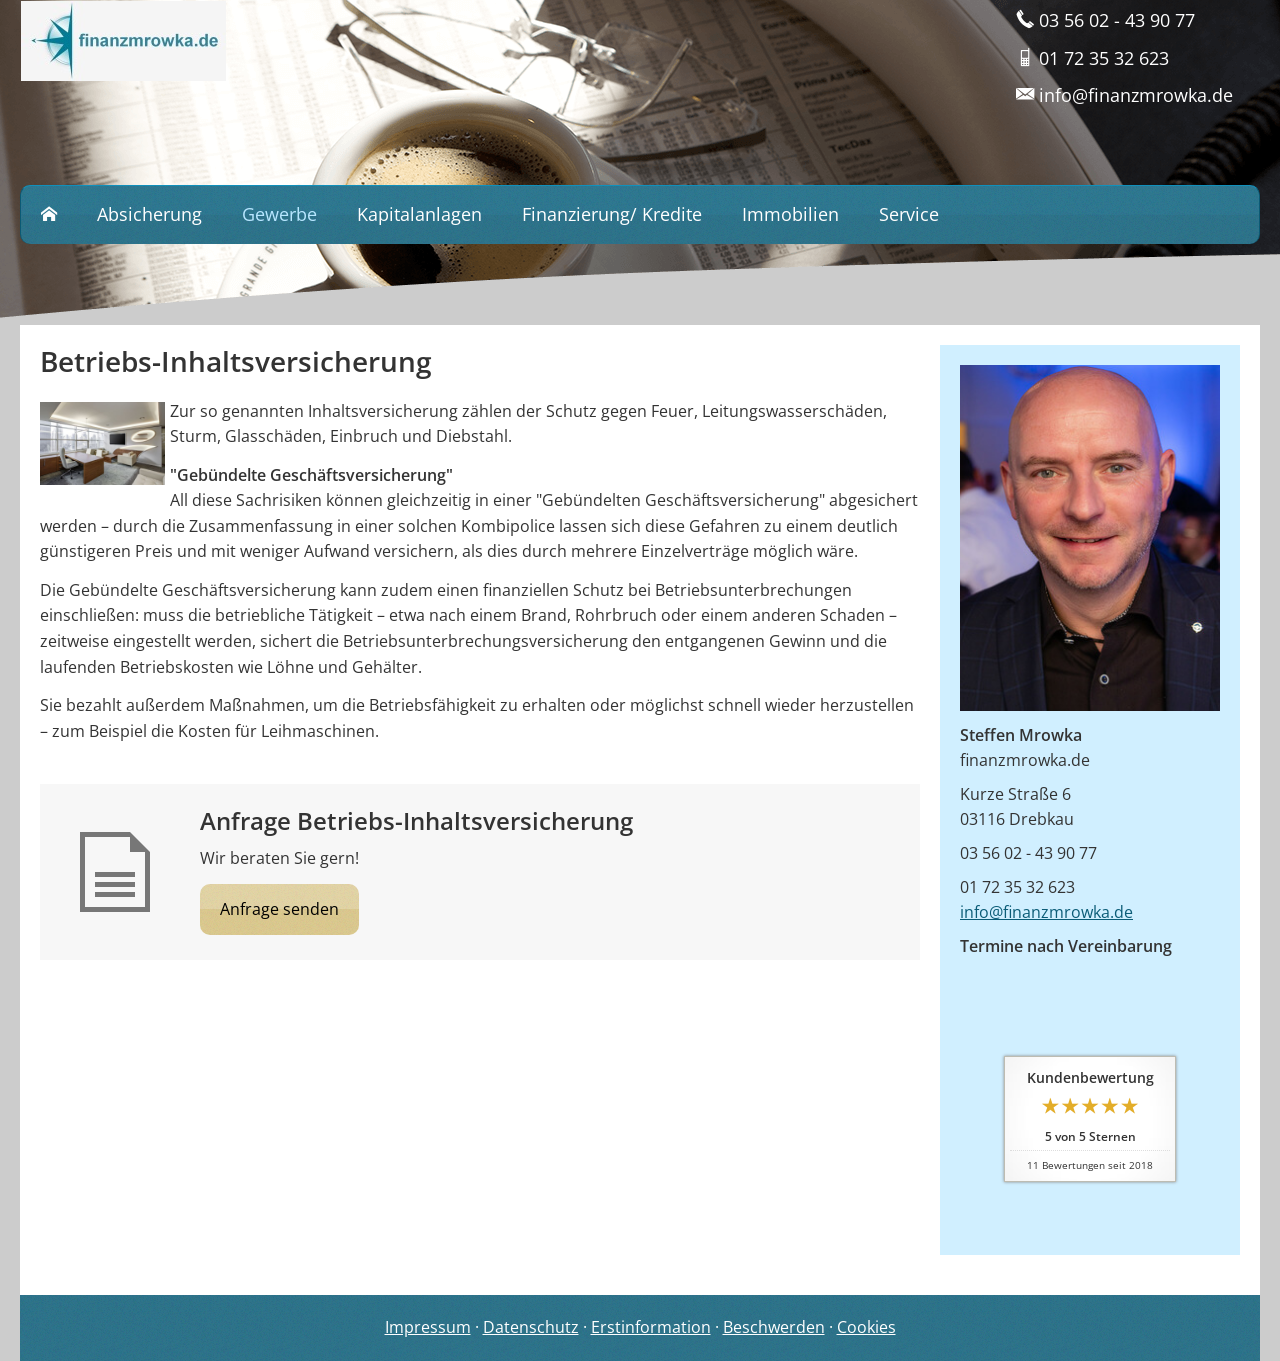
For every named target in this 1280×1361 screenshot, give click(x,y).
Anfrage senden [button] (279, 909)
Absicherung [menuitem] (149, 214)
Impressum (428, 1327)
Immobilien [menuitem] (790, 214)
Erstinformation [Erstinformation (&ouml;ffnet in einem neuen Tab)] (651, 1327)
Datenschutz (531, 1327)
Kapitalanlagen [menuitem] (419, 214)
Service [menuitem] (909, 214)
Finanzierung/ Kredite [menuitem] (612, 214)
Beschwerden (774, 1327)
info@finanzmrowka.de (1046, 912)
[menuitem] (49, 215)
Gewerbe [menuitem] (279, 214)
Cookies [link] (866, 1327)
